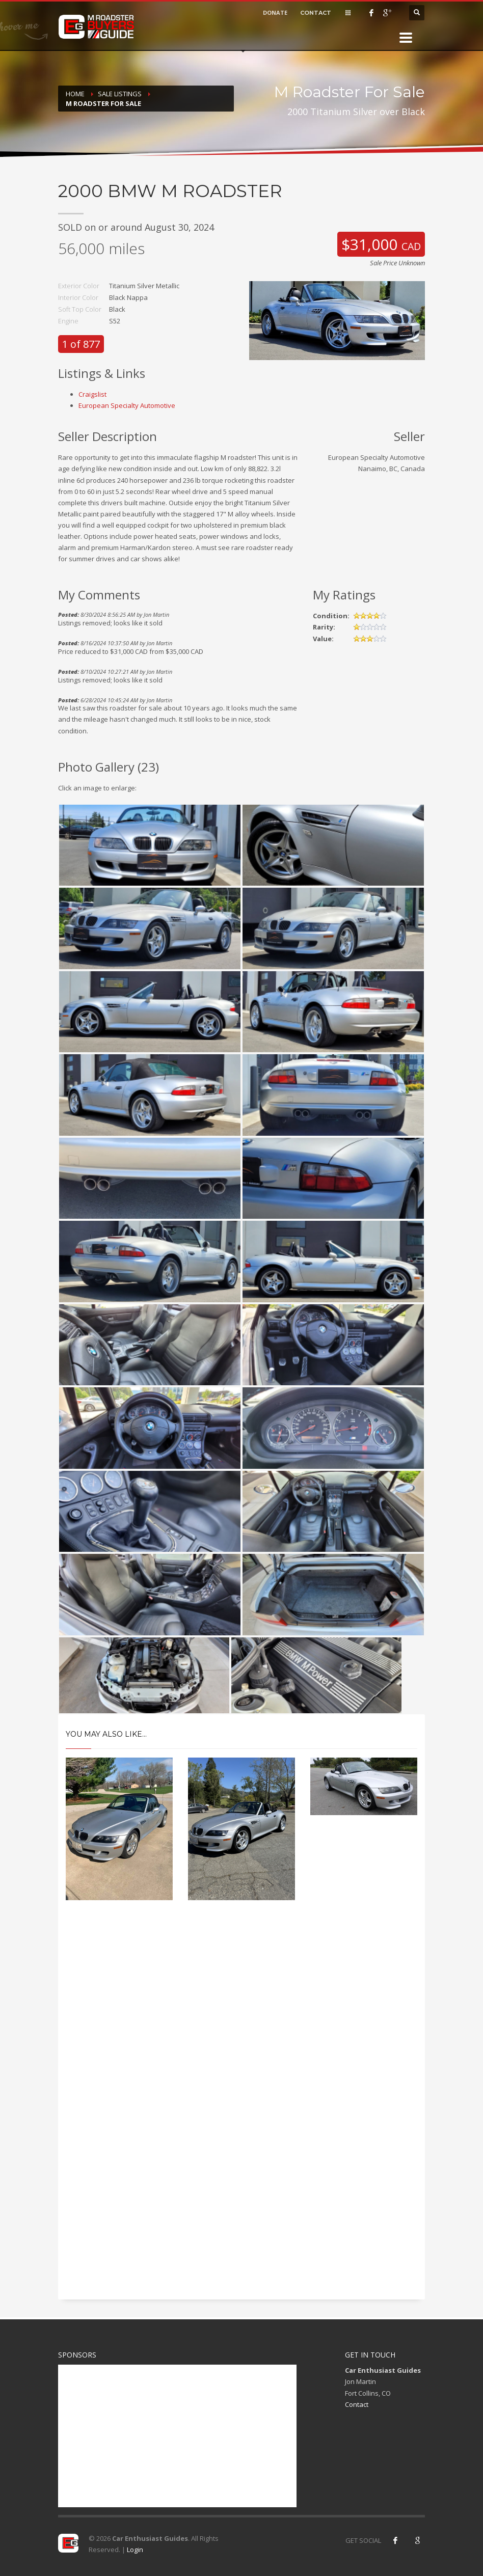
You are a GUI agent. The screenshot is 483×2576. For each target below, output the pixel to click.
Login (135, 2549)
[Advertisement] (241, 1999)
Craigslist (92, 394)
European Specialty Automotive (126, 405)
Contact (356, 2404)
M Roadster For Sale (103, 103)
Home (75, 93)
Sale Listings (120, 93)
